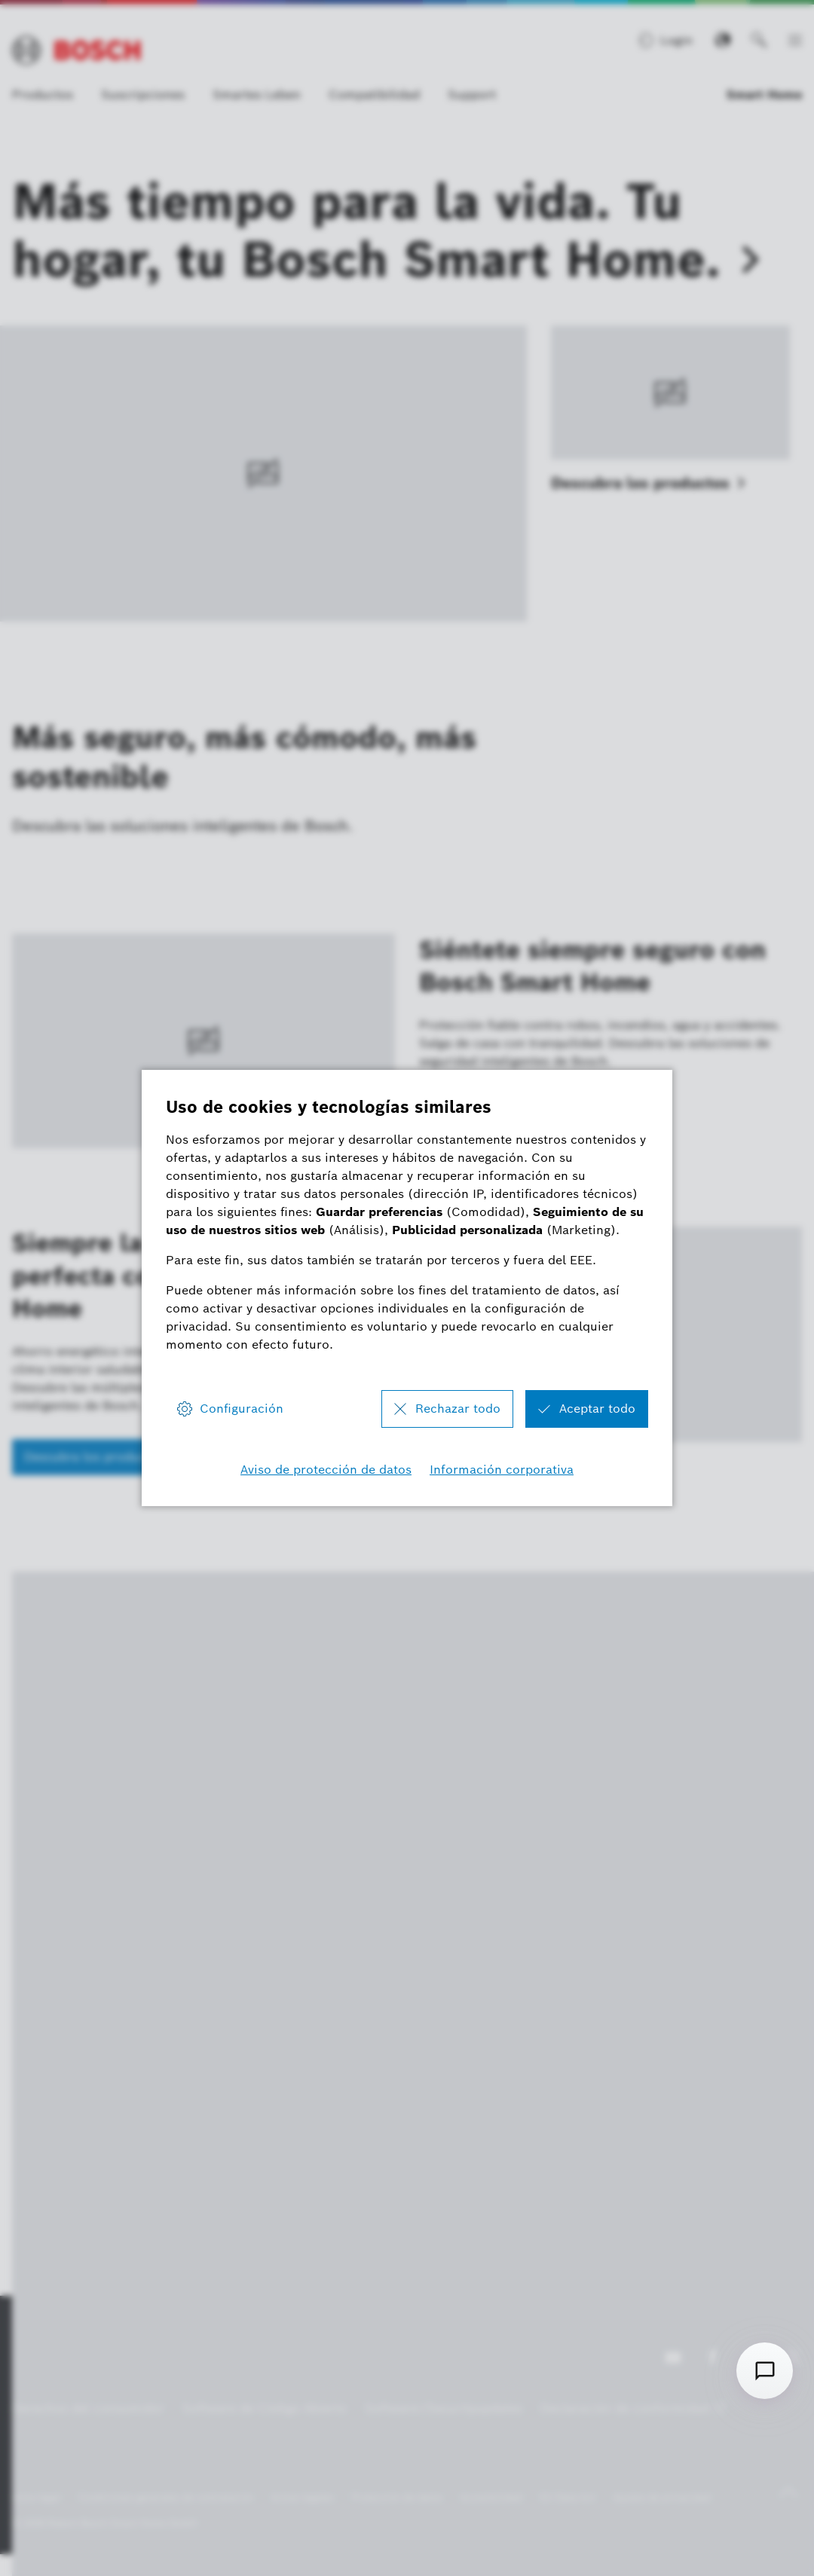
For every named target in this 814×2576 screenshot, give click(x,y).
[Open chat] (764, 2370)
